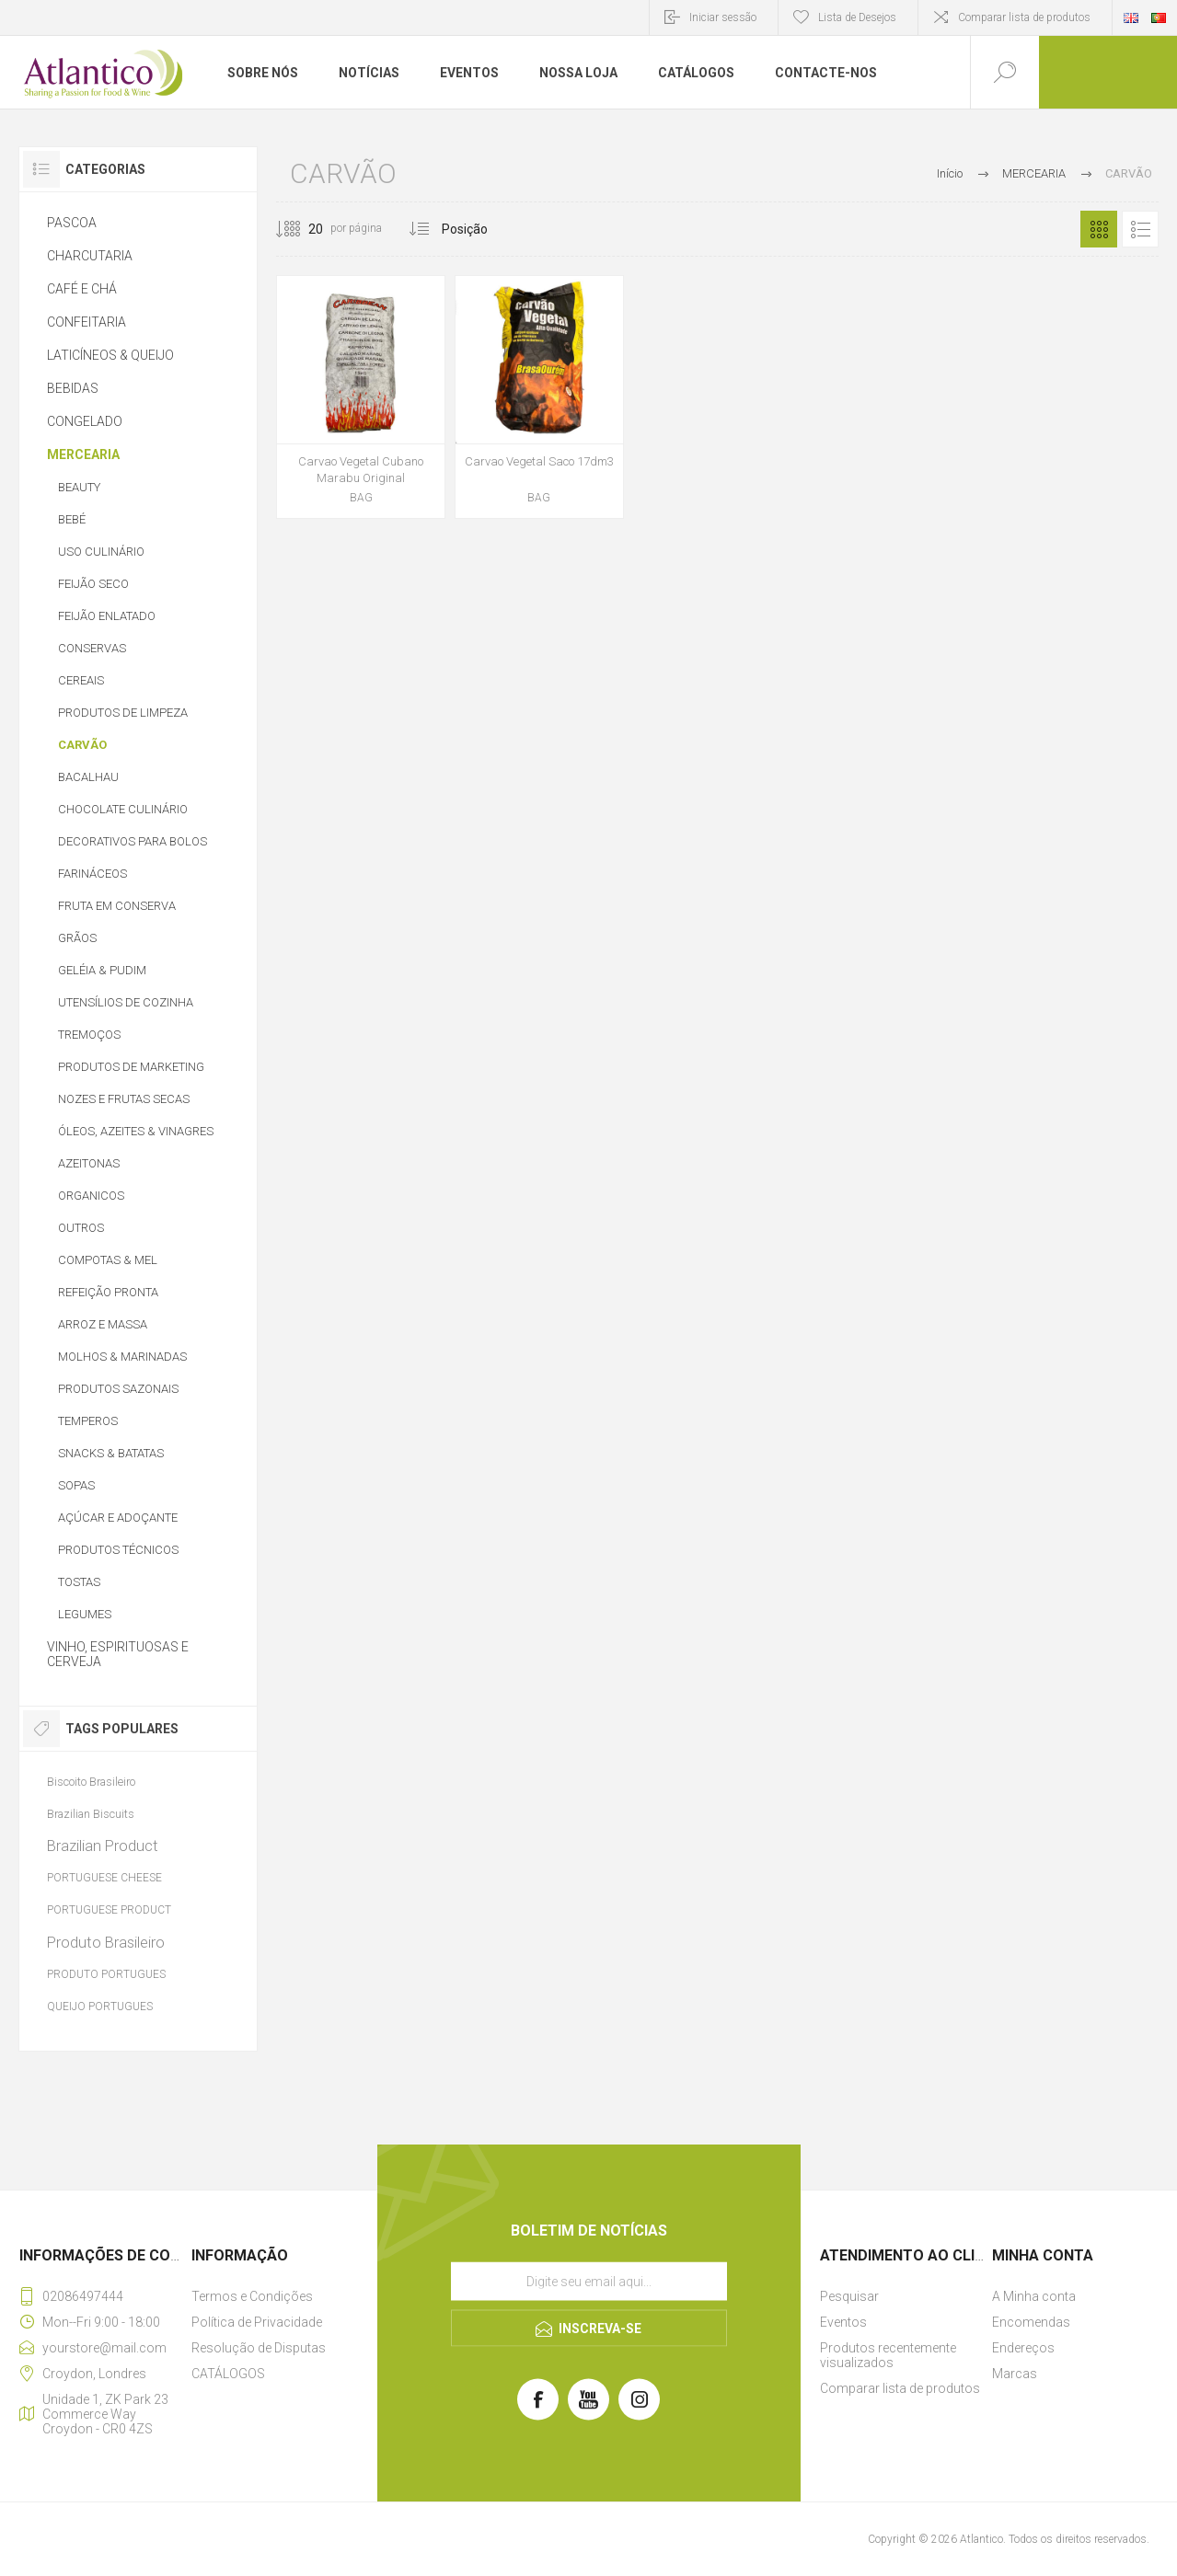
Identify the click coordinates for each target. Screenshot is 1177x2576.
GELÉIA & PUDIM (102, 970)
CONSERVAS (92, 648)
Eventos (843, 2322)
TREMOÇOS (89, 1034)
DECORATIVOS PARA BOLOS (132, 841)
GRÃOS (77, 938)
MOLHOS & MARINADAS (122, 1356)
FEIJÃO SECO (93, 584)
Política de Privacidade (256, 2322)
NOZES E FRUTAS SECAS (124, 1099)
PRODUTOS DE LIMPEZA (123, 712)
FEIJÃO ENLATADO (107, 616)
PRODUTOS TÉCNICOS (118, 1550)
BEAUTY (79, 487)
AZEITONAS (89, 1163)
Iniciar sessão (722, 17)
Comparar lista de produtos (1024, 17)
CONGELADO (84, 421)
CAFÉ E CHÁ (82, 289)
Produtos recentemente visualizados (888, 2355)
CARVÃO (82, 745)
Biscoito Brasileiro (91, 1781)
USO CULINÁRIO (101, 551)
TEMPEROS (88, 1421)
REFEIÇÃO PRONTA (108, 1292)
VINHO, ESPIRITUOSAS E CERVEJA (118, 1654)
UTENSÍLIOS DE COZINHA (125, 1002)
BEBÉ (72, 519)
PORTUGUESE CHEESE (104, 1877)
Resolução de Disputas (258, 2347)
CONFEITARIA (86, 322)
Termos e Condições (252, 2296)
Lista (1140, 229)
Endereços (1023, 2347)
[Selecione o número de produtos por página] (302, 229)
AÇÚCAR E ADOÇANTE (118, 1517)
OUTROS (81, 1228)
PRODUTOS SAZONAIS (118, 1389)
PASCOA (72, 222)
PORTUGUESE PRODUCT (109, 1909)
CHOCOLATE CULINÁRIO (123, 809)
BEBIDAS (72, 388)
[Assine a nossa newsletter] (589, 2281)
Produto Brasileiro (106, 1942)
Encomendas (1031, 2322)
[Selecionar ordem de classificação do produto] (499, 229)
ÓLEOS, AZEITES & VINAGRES (135, 1131)
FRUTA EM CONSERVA (117, 906)
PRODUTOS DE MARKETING (131, 1067)
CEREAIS (81, 680)
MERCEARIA (83, 454)
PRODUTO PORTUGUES (106, 1974)
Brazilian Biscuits (90, 1814)
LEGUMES (84, 1614)
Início (950, 173)
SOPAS (76, 1485)
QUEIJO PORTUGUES (100, 2006)
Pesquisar (849, 2296)
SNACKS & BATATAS (111, 1453)
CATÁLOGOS (228, 2373)
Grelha (1098, 229)
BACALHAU (88, 777)
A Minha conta (1034, 2296)
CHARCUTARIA (90, 255)
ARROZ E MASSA (102, 1324)
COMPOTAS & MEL (107, 1260)
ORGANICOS (91, 1195)
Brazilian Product (102, 1845)
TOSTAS (79, 1582)
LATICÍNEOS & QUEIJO (110, 355)
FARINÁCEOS (92, 873)
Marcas (1014, 2373)
